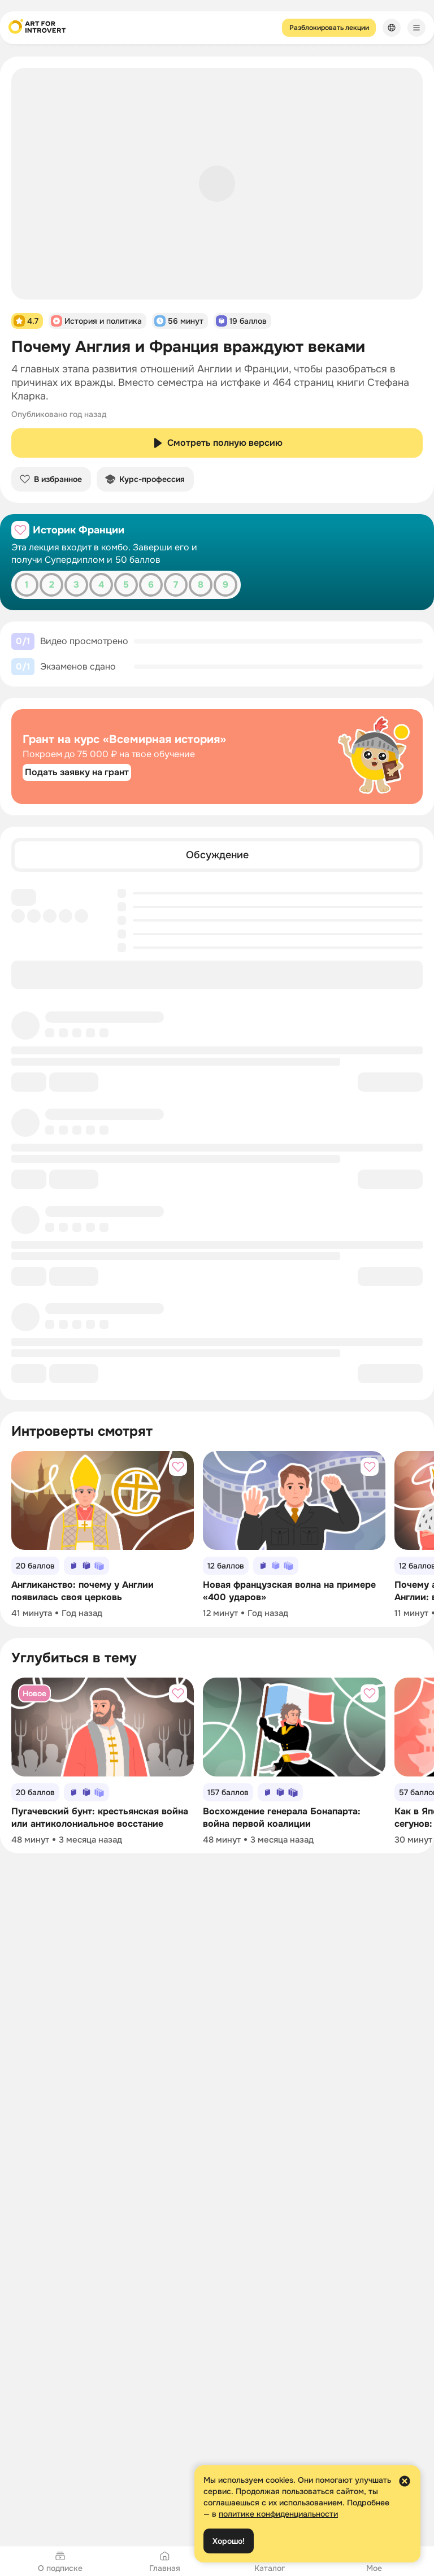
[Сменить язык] (392, 28)
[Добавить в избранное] (20, 530)
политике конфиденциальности (278, 2514)
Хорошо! (228, 2541)
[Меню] (416, 28)
